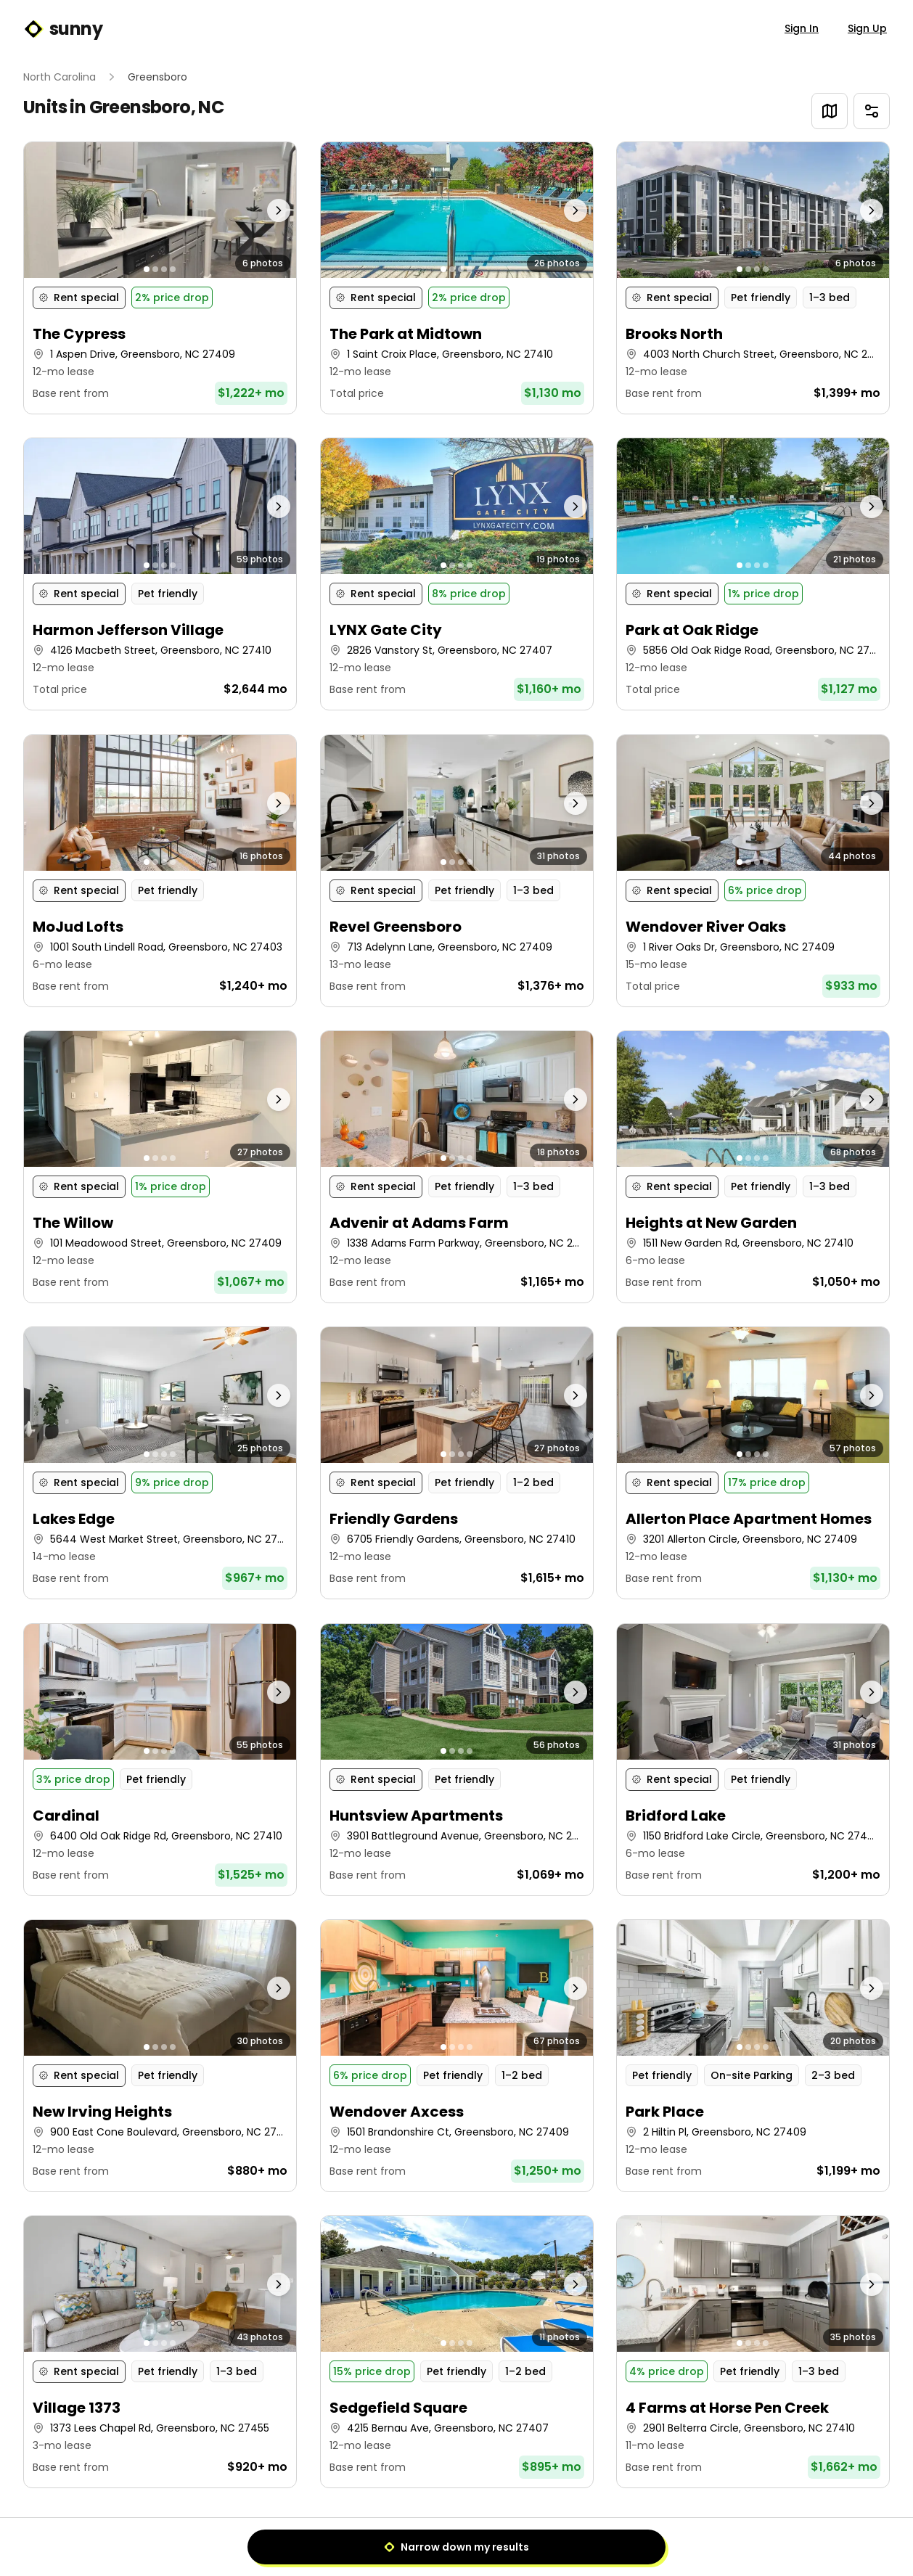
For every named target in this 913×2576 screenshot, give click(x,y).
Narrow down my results (456, 2547)
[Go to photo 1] (147, 269)
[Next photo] (262, 210)
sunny (62, 29)
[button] (160, 277)
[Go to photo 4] (173, 269)
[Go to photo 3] (164, 269)
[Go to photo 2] (155, 269)
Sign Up (867, 28)
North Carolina (59, 77)
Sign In (802, 28)
